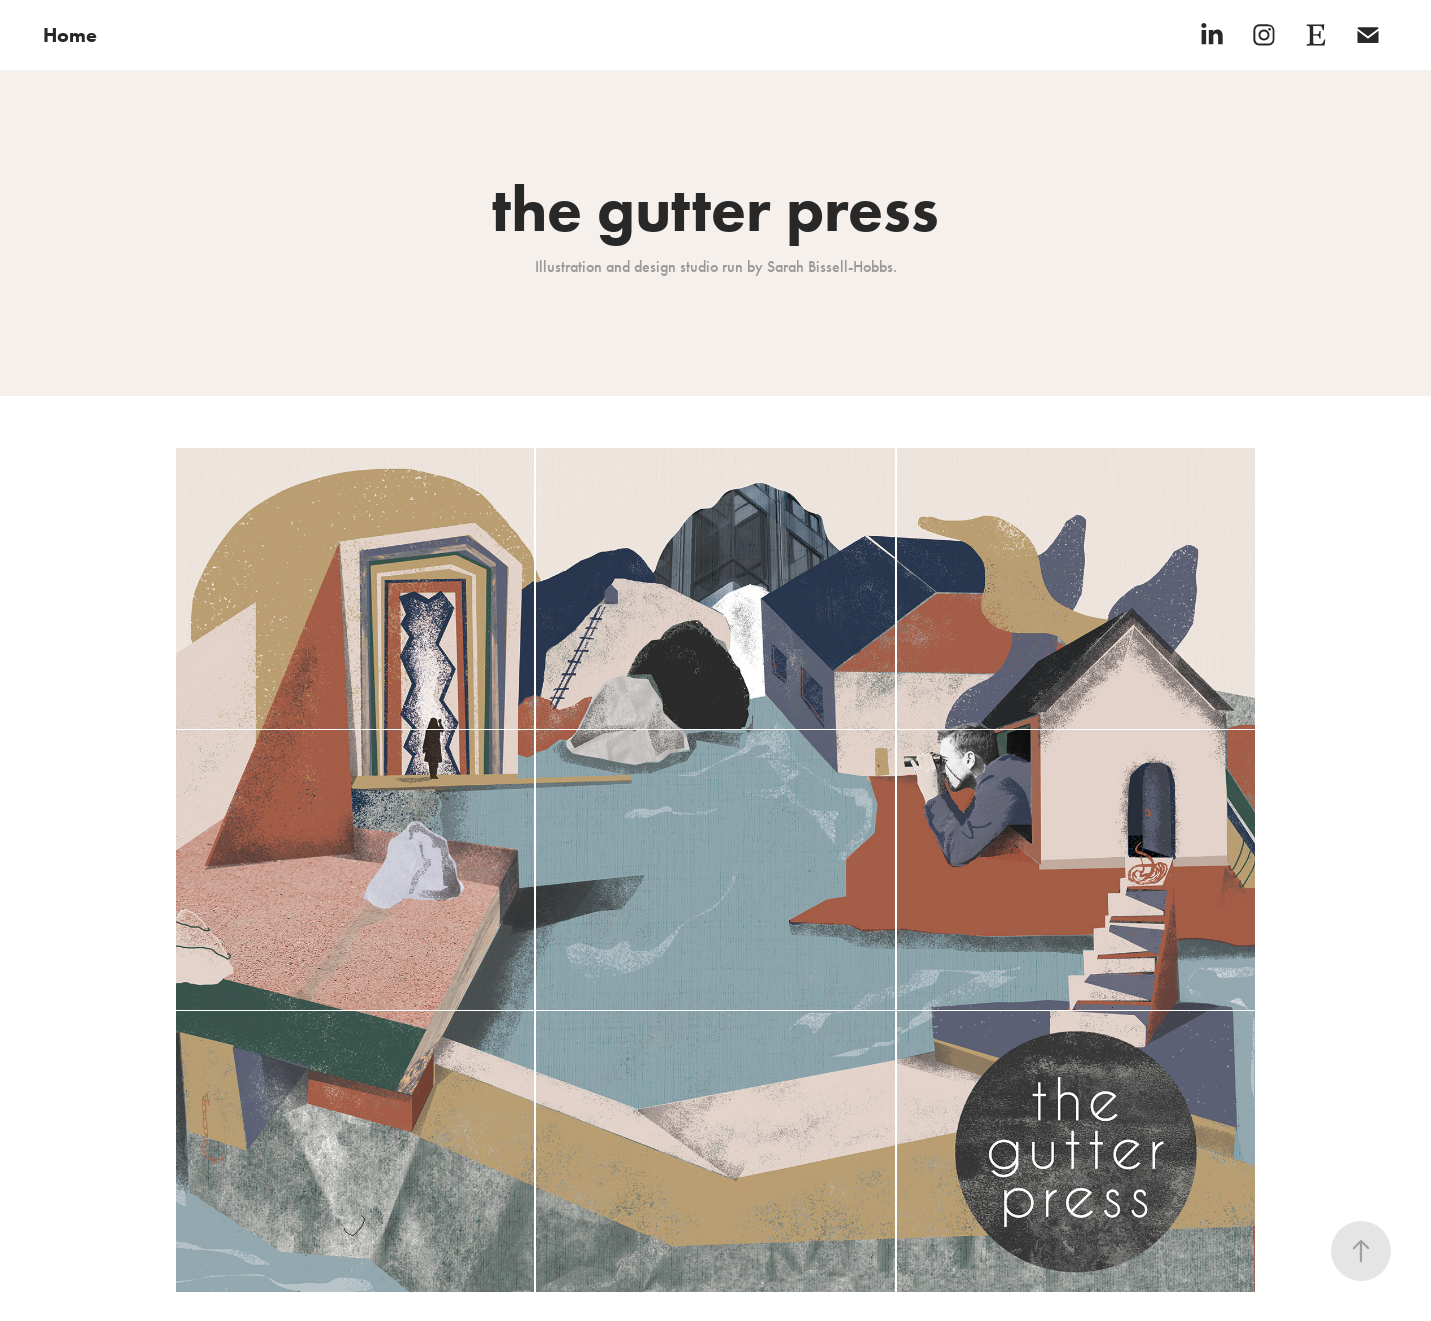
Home (70, 35)
